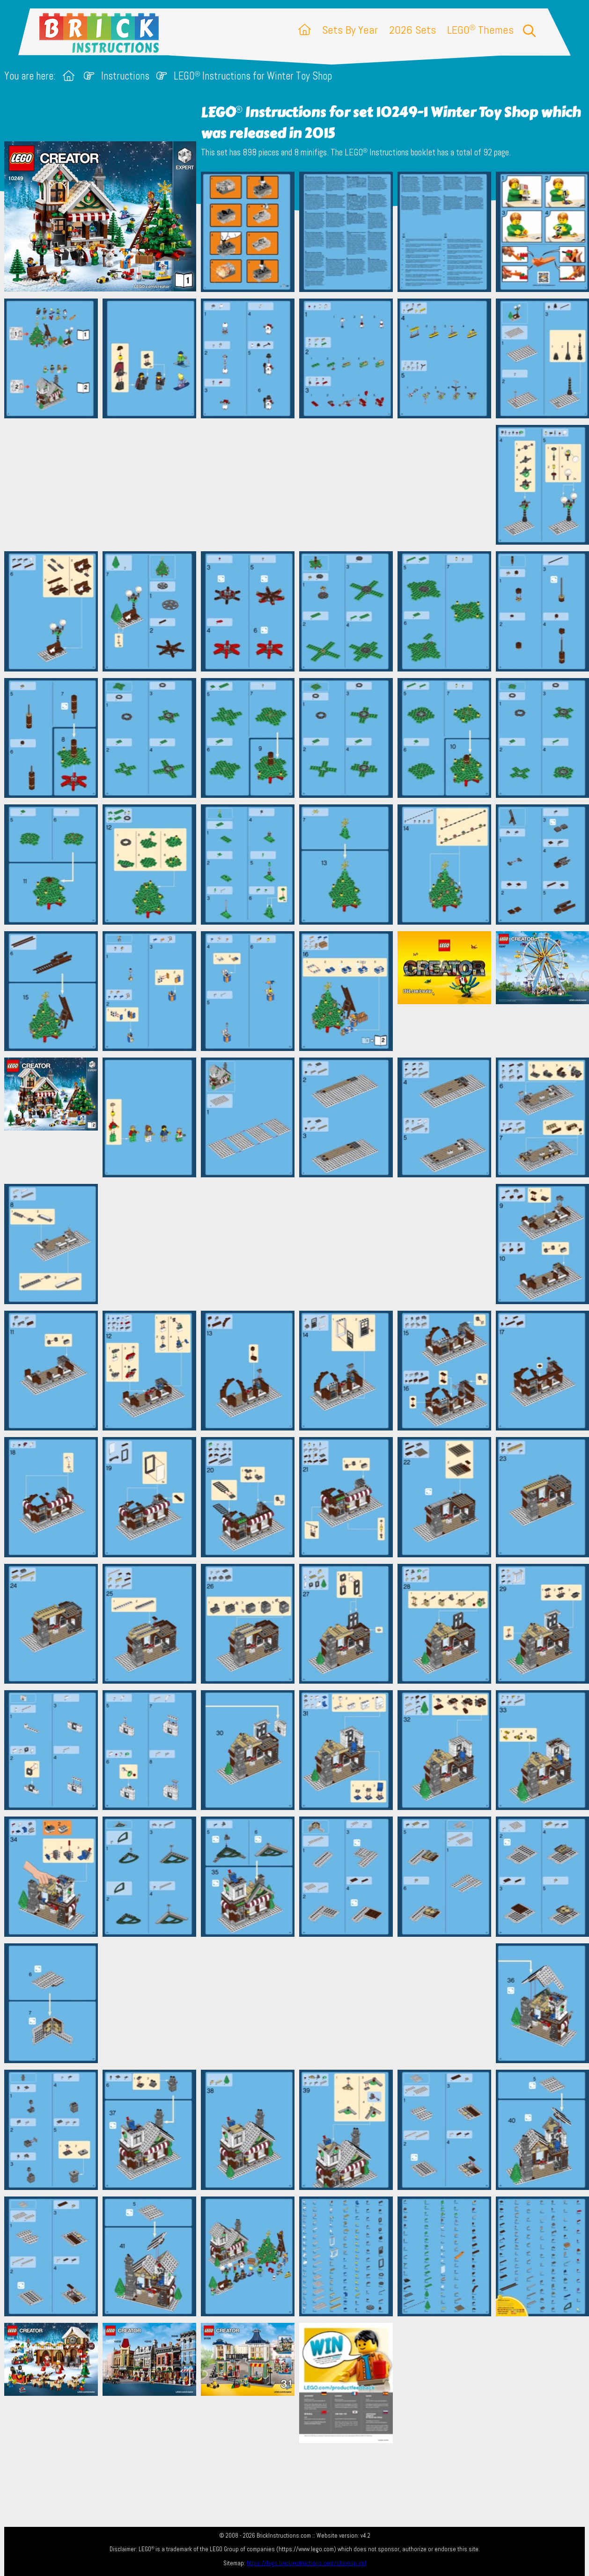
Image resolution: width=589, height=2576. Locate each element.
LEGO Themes (480, 29)
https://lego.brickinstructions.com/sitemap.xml (306, 2563)
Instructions (125, 76)
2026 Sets (412, 29)
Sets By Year (350, 29)
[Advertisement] (299, 485)
